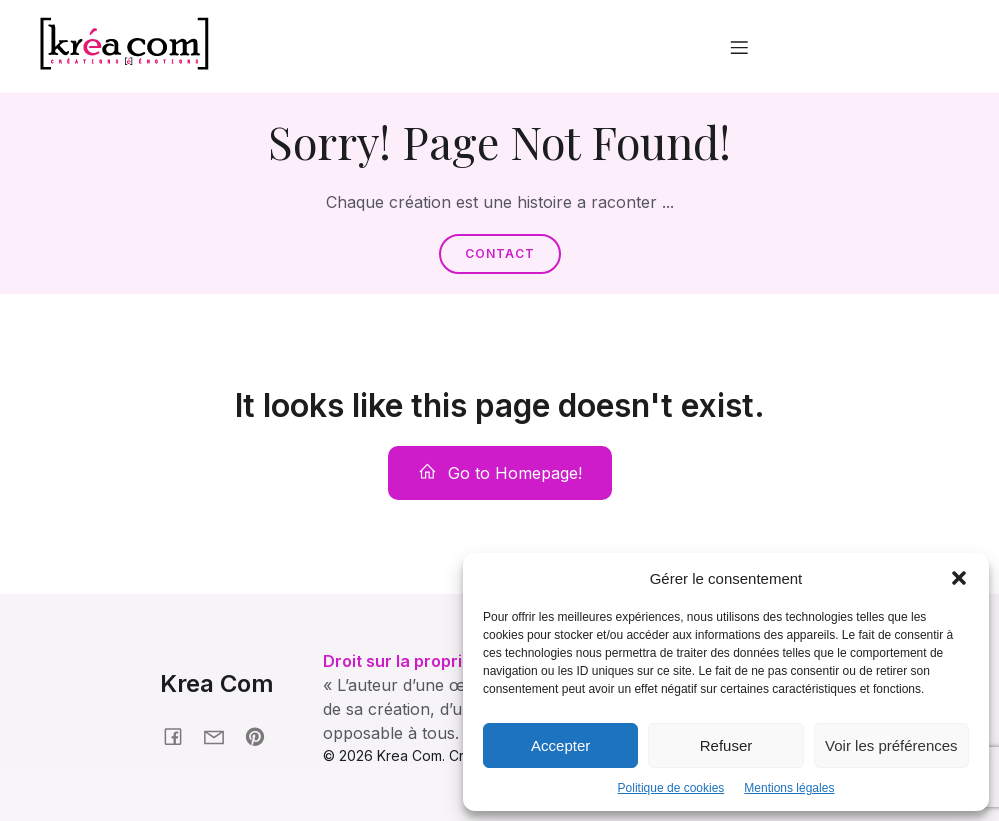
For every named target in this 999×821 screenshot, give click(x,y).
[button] (959, 578)
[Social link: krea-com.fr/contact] (221, 735)
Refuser (726, 745)
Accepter (560, 745)
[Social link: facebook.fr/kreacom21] (180, 735)
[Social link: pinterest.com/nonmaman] (262, 735)
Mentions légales (789, 788)
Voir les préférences (891, 745)
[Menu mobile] (739, 47)
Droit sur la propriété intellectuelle (458, 661)
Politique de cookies (671, 788)
